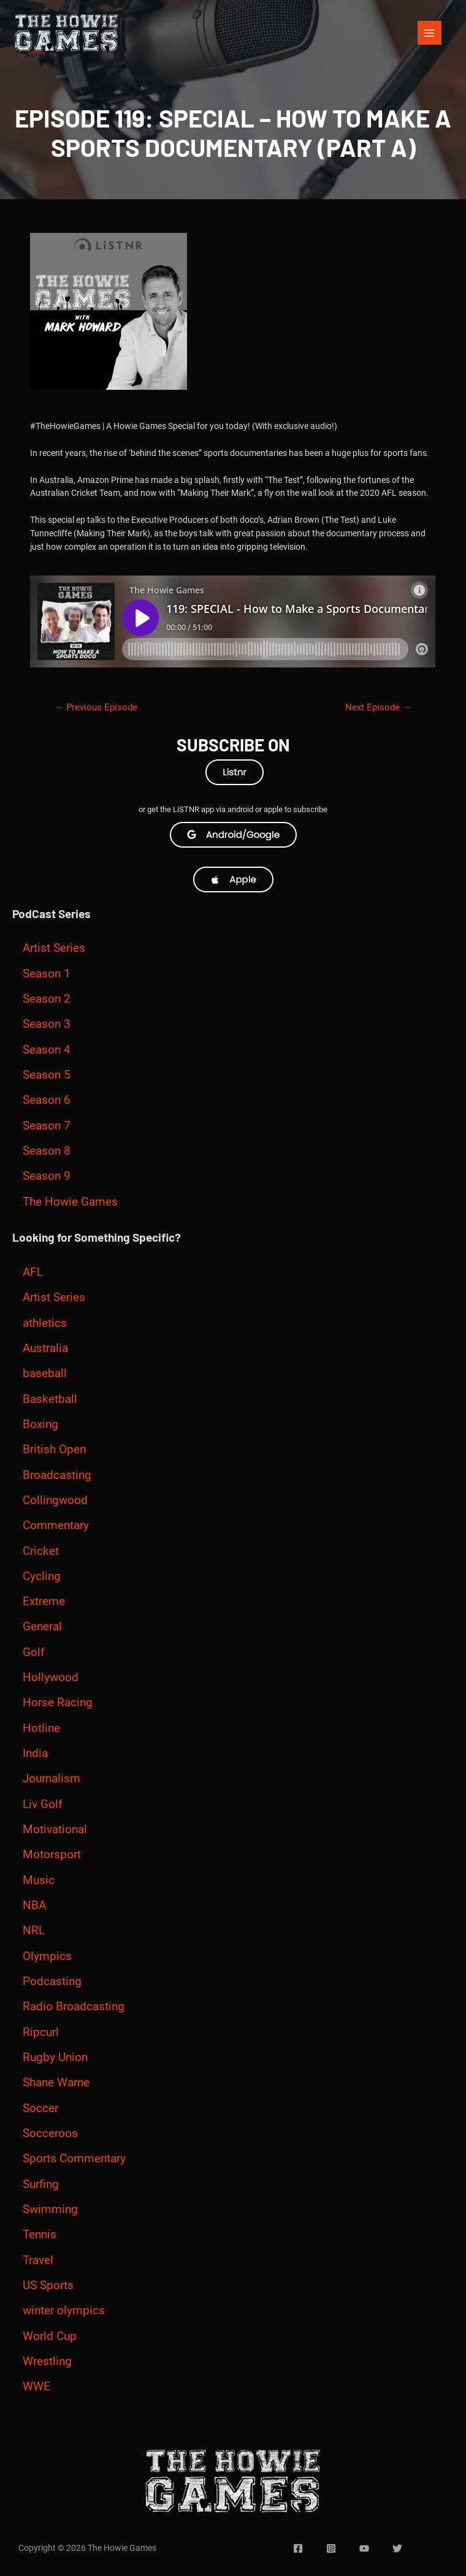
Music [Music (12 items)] (39, 1880)
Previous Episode (96, 707)
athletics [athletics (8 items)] (45, 1323)
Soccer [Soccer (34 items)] (40, 2108)
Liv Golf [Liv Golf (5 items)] (43, 1804)
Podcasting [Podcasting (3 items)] (52, 1981)
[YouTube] (364, 2548)
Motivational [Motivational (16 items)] (55, 1829)
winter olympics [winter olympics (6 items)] (64, 2310)
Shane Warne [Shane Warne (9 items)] (56, 2082)
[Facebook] (298, 2548)
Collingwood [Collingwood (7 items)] (55, 1500)
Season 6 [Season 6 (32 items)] (47, 1100)
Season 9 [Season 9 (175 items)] (47, 1176)
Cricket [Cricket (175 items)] (41, 1551)
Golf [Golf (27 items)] (34, 1652)
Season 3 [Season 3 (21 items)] (47, 1024)
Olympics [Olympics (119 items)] (47, 1956)
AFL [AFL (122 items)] (33, 1272)
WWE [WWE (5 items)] (36, 2386)
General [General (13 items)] (42, 1626)
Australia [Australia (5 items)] (45, 1348)
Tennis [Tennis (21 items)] (39, 2234)
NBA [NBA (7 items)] (34, 1905)
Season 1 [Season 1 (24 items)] (47, 974)
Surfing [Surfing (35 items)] (41, 2184)
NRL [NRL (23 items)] (34, 1930)
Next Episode (378, 707)
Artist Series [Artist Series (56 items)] (54, 948)
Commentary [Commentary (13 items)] (56, 1525)
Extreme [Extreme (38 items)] (44, 1601)
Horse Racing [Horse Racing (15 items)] (58, 1702)
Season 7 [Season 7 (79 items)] (47, 1126)
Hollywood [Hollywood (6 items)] (50, 1677)
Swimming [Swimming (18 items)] (50, 2209)
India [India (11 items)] (35, 1753)
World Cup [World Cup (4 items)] (50, 2336)
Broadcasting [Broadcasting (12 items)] (57, 1475)
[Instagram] (331, 2548)
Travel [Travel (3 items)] (38, 2260)
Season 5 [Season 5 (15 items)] (47, 1075)
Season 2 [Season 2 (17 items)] (47, 999)
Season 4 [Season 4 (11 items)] (47, 1050)
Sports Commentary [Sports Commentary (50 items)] (74, 2158)
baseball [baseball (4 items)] (45, 1373)
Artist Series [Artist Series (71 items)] (54, 1297)
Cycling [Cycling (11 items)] (42, 1576)
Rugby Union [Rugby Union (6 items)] (55, 2057)
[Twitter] (397, 2548)
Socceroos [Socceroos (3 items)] (50, 2133)
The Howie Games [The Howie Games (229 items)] (70, 1202)
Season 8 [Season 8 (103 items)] (47, 1151)
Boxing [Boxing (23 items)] (40, 1424)
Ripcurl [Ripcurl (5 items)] (41, 2032)
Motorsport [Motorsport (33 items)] (52, 1854)
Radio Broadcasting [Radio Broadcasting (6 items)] (73, 2006)
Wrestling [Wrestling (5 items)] (47, 2361)
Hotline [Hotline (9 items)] (41, 1728)
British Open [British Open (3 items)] (54, 1449)
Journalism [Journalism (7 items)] (51, 1778)
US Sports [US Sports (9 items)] (48, 2285)
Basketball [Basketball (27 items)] (50, 1399)
